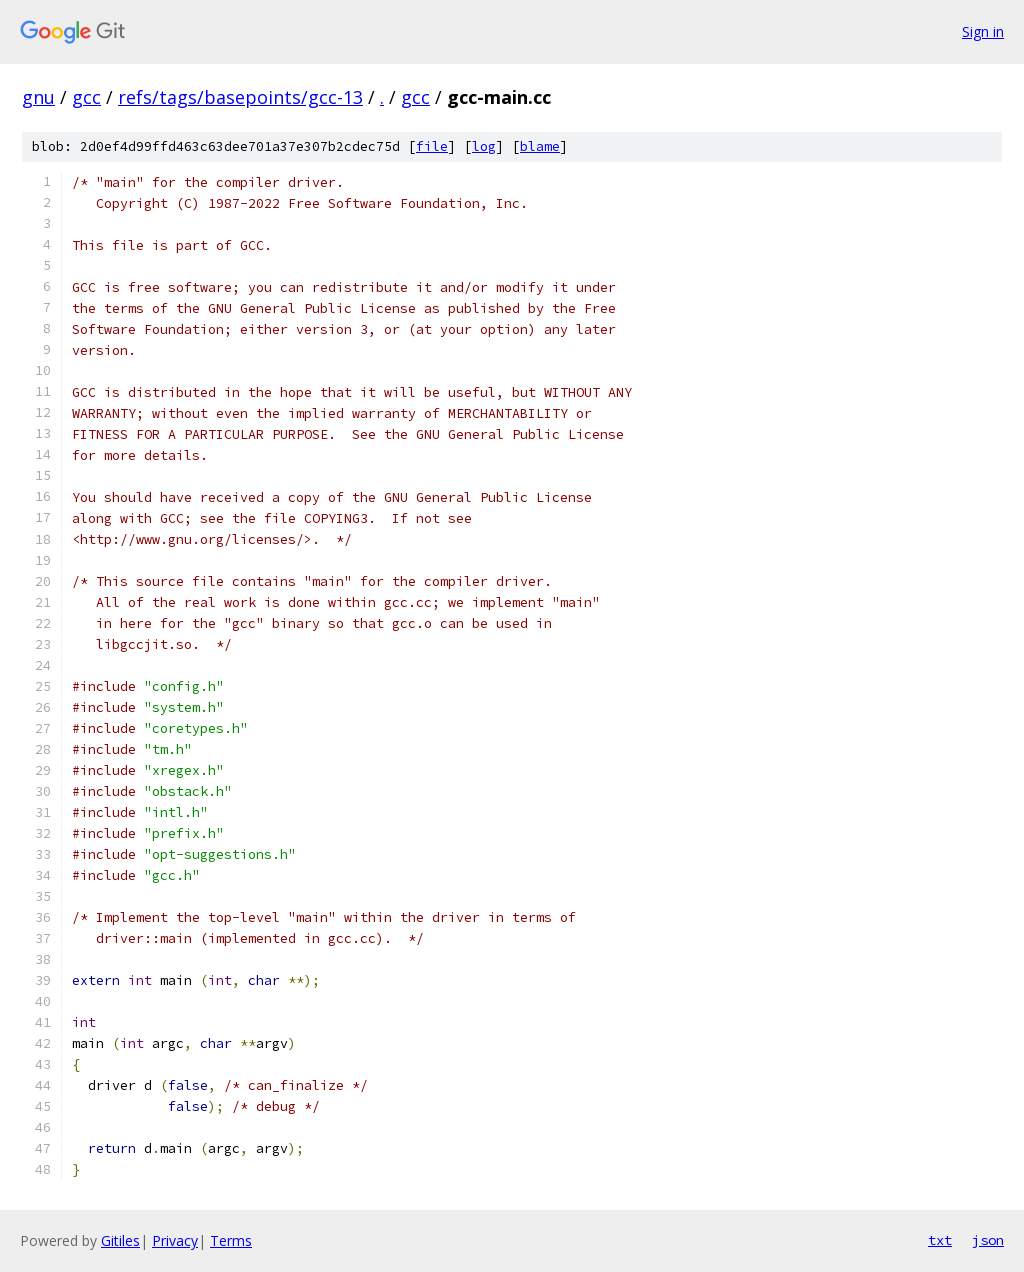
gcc (86, 97)
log (484, 146)
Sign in (983, 31)
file (432, 146)
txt (940, 1240)
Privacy (175, 1240)
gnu (38, 97)
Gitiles (120, 1240)
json (988, 1240)
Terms (231, 1240)
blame (540, 146)
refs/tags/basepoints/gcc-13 (240, 97)
